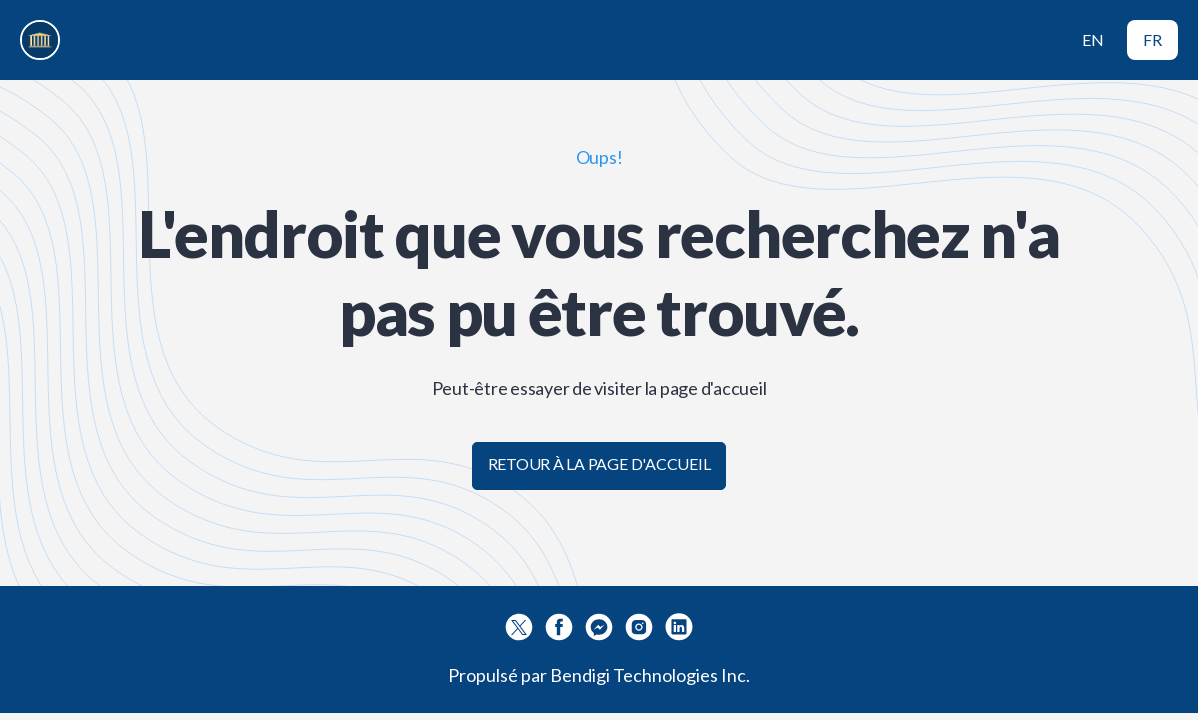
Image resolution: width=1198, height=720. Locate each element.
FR (1152, 39)
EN (1093, 39)
